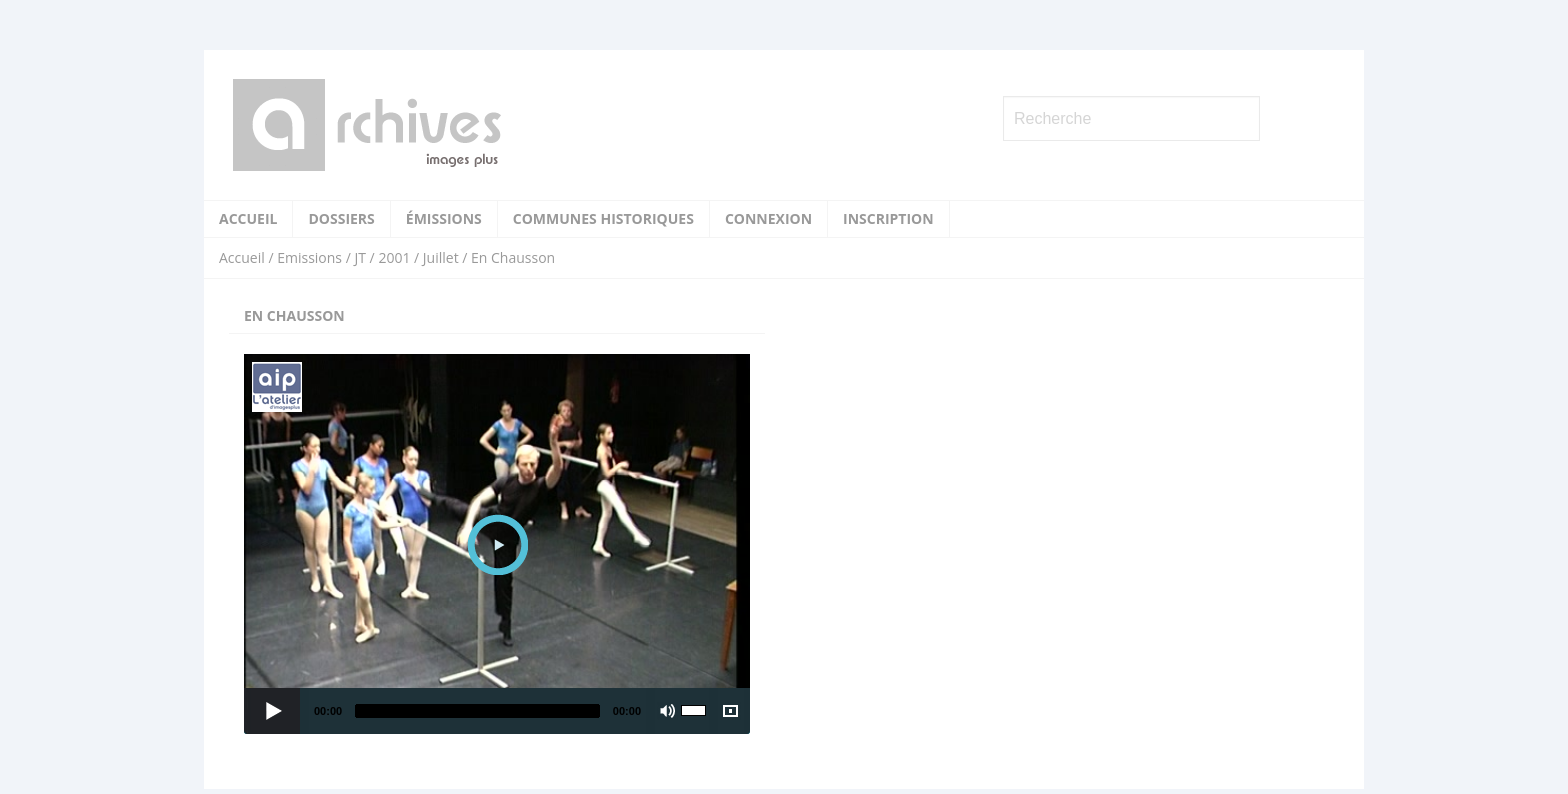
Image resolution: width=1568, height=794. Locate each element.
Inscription (888, 218)
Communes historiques (603, 218)
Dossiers (341, 218)
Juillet (441, 257)
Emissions (309, 257)
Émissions (444, 218)
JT (359, 257)
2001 (394, 257)
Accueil (248, 218)
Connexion (768, 218)
